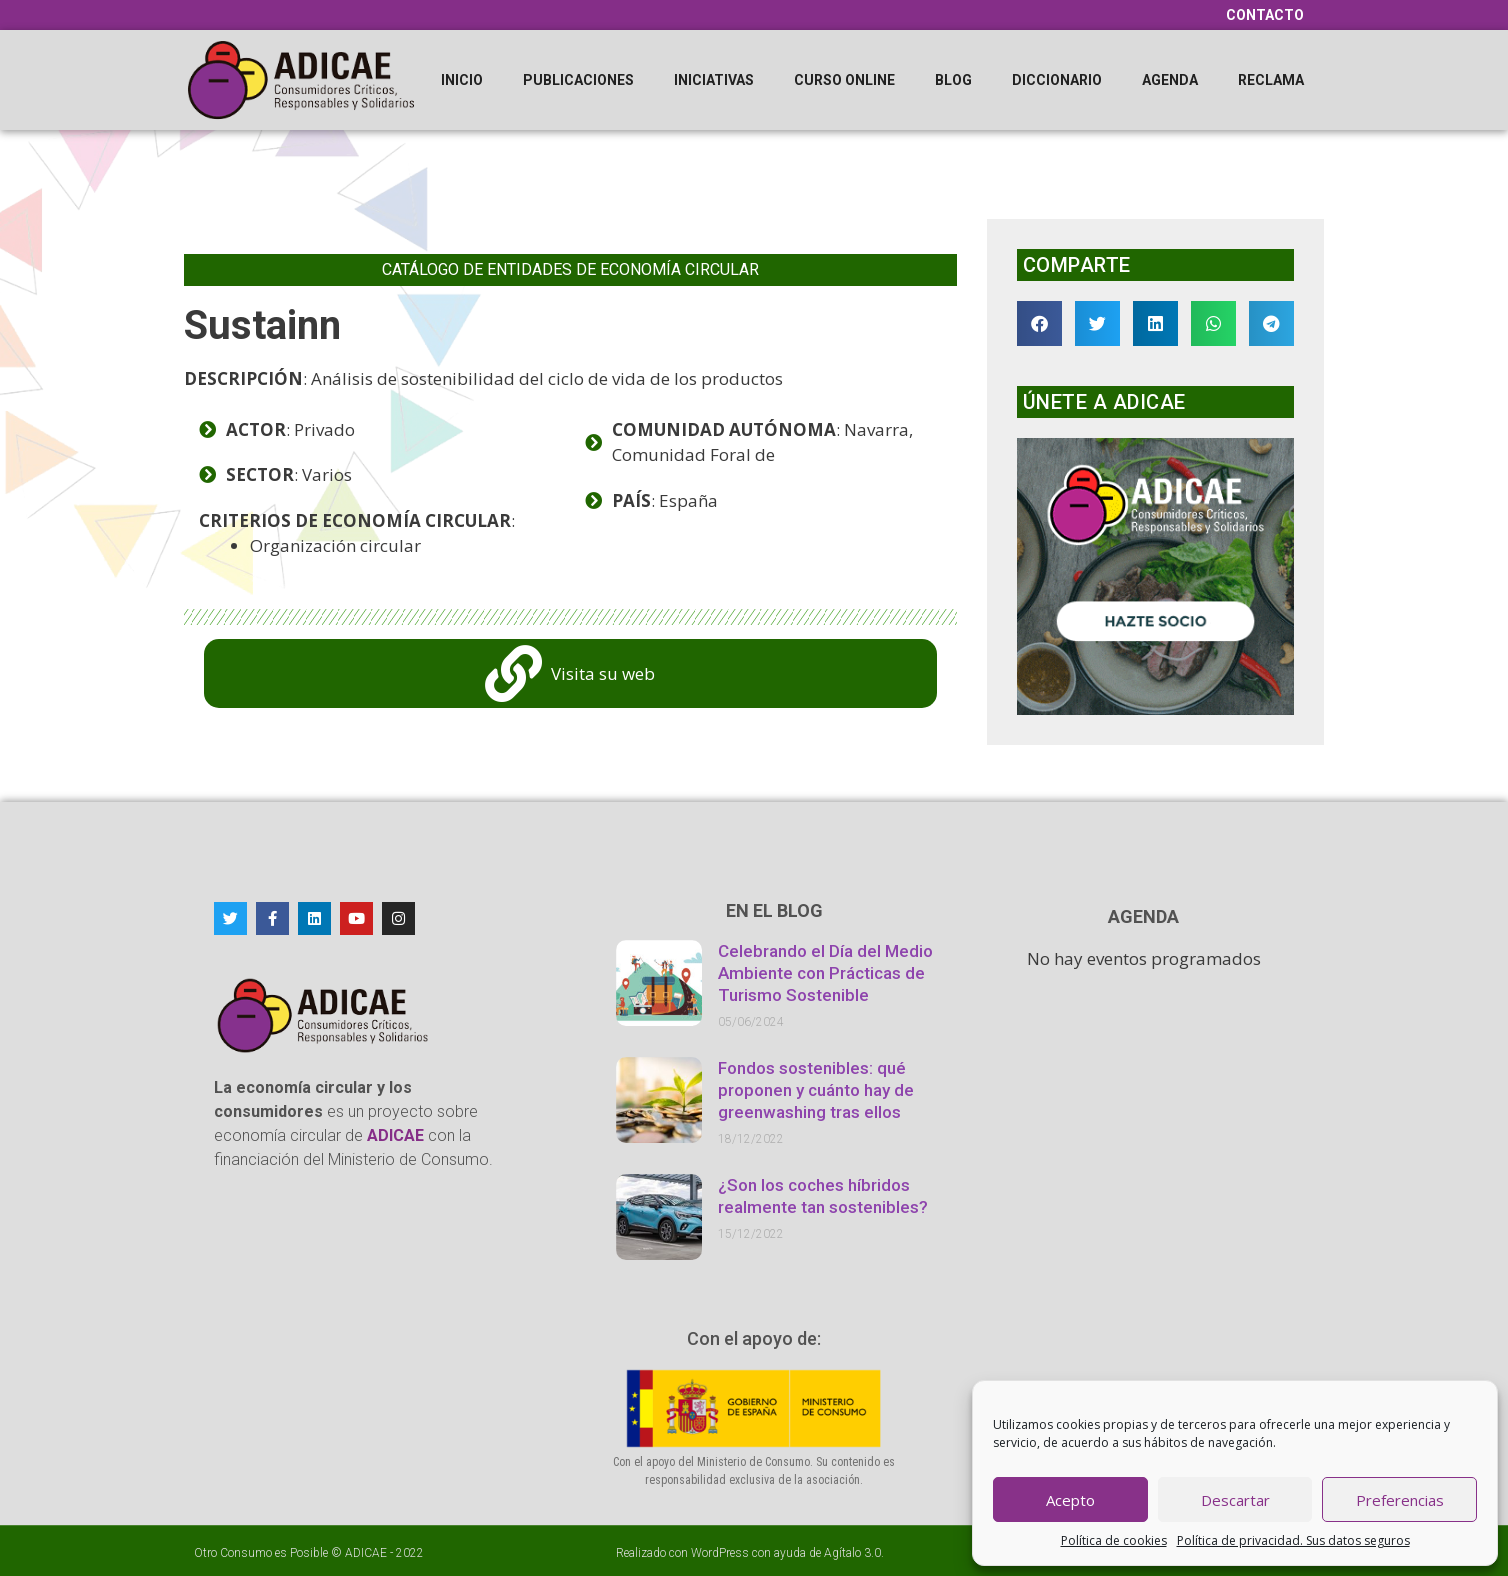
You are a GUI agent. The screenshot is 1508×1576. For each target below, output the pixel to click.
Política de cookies (1114, 1540)
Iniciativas (714, 80)
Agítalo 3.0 (852, 1553)
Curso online (844, 80)
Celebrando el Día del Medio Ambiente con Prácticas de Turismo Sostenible (825, 973)
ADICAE (366, 1553)
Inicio (462, 80)
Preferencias (1400, 1500)
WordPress (720, 1553)
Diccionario (1057, 80)
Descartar (1235, 1500)
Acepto (1070, 1500)
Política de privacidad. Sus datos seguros (1293, 1540)
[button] (1039, 323)
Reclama (1271, 80)
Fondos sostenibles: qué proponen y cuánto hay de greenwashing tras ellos (816, 1090)
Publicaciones (578, 80)
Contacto (1265, 15)
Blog (953, 80)
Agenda (1170, 80)
